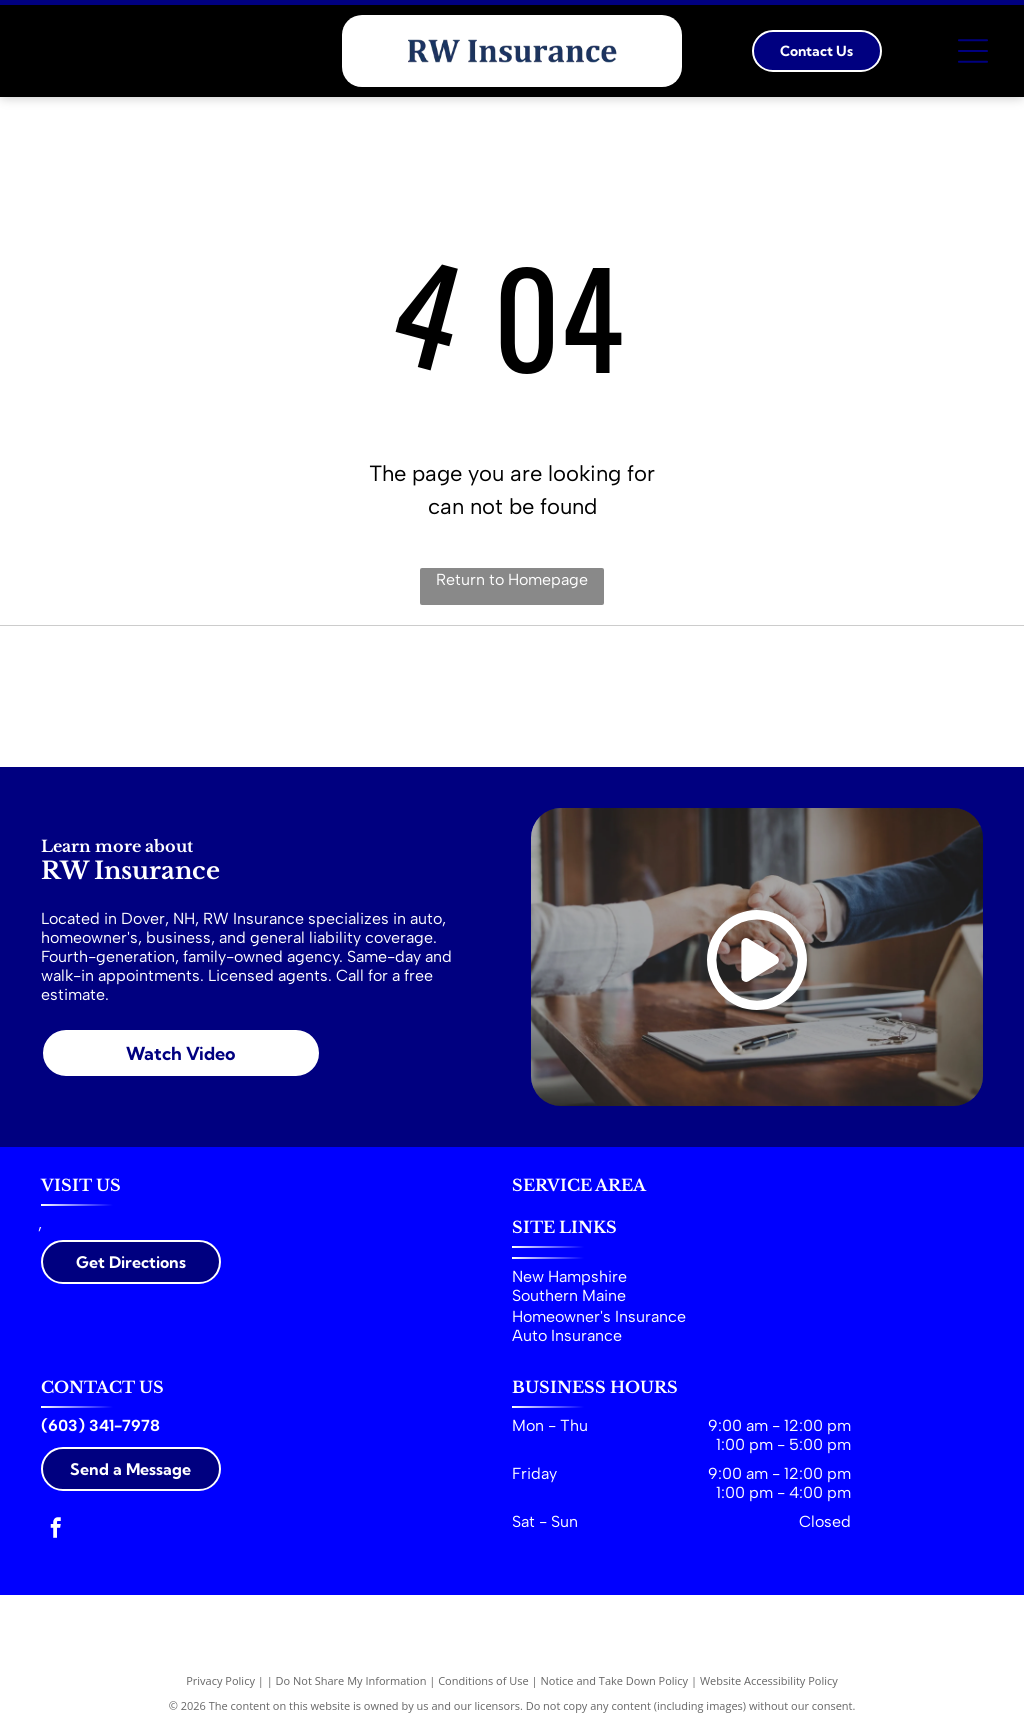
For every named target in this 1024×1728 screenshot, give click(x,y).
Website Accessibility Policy (769, 1680)
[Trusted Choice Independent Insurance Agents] (271, 696)
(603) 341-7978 (100, 1425)
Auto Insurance (567, 1335)
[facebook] (56, 1530)
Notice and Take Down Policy (615, 1680)
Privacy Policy (220, 1680)
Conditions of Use (483, 1680)
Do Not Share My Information (351, 1680)
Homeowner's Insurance (599, 1316)
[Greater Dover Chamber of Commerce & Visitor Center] (753, 696)
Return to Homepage (512, 579)
